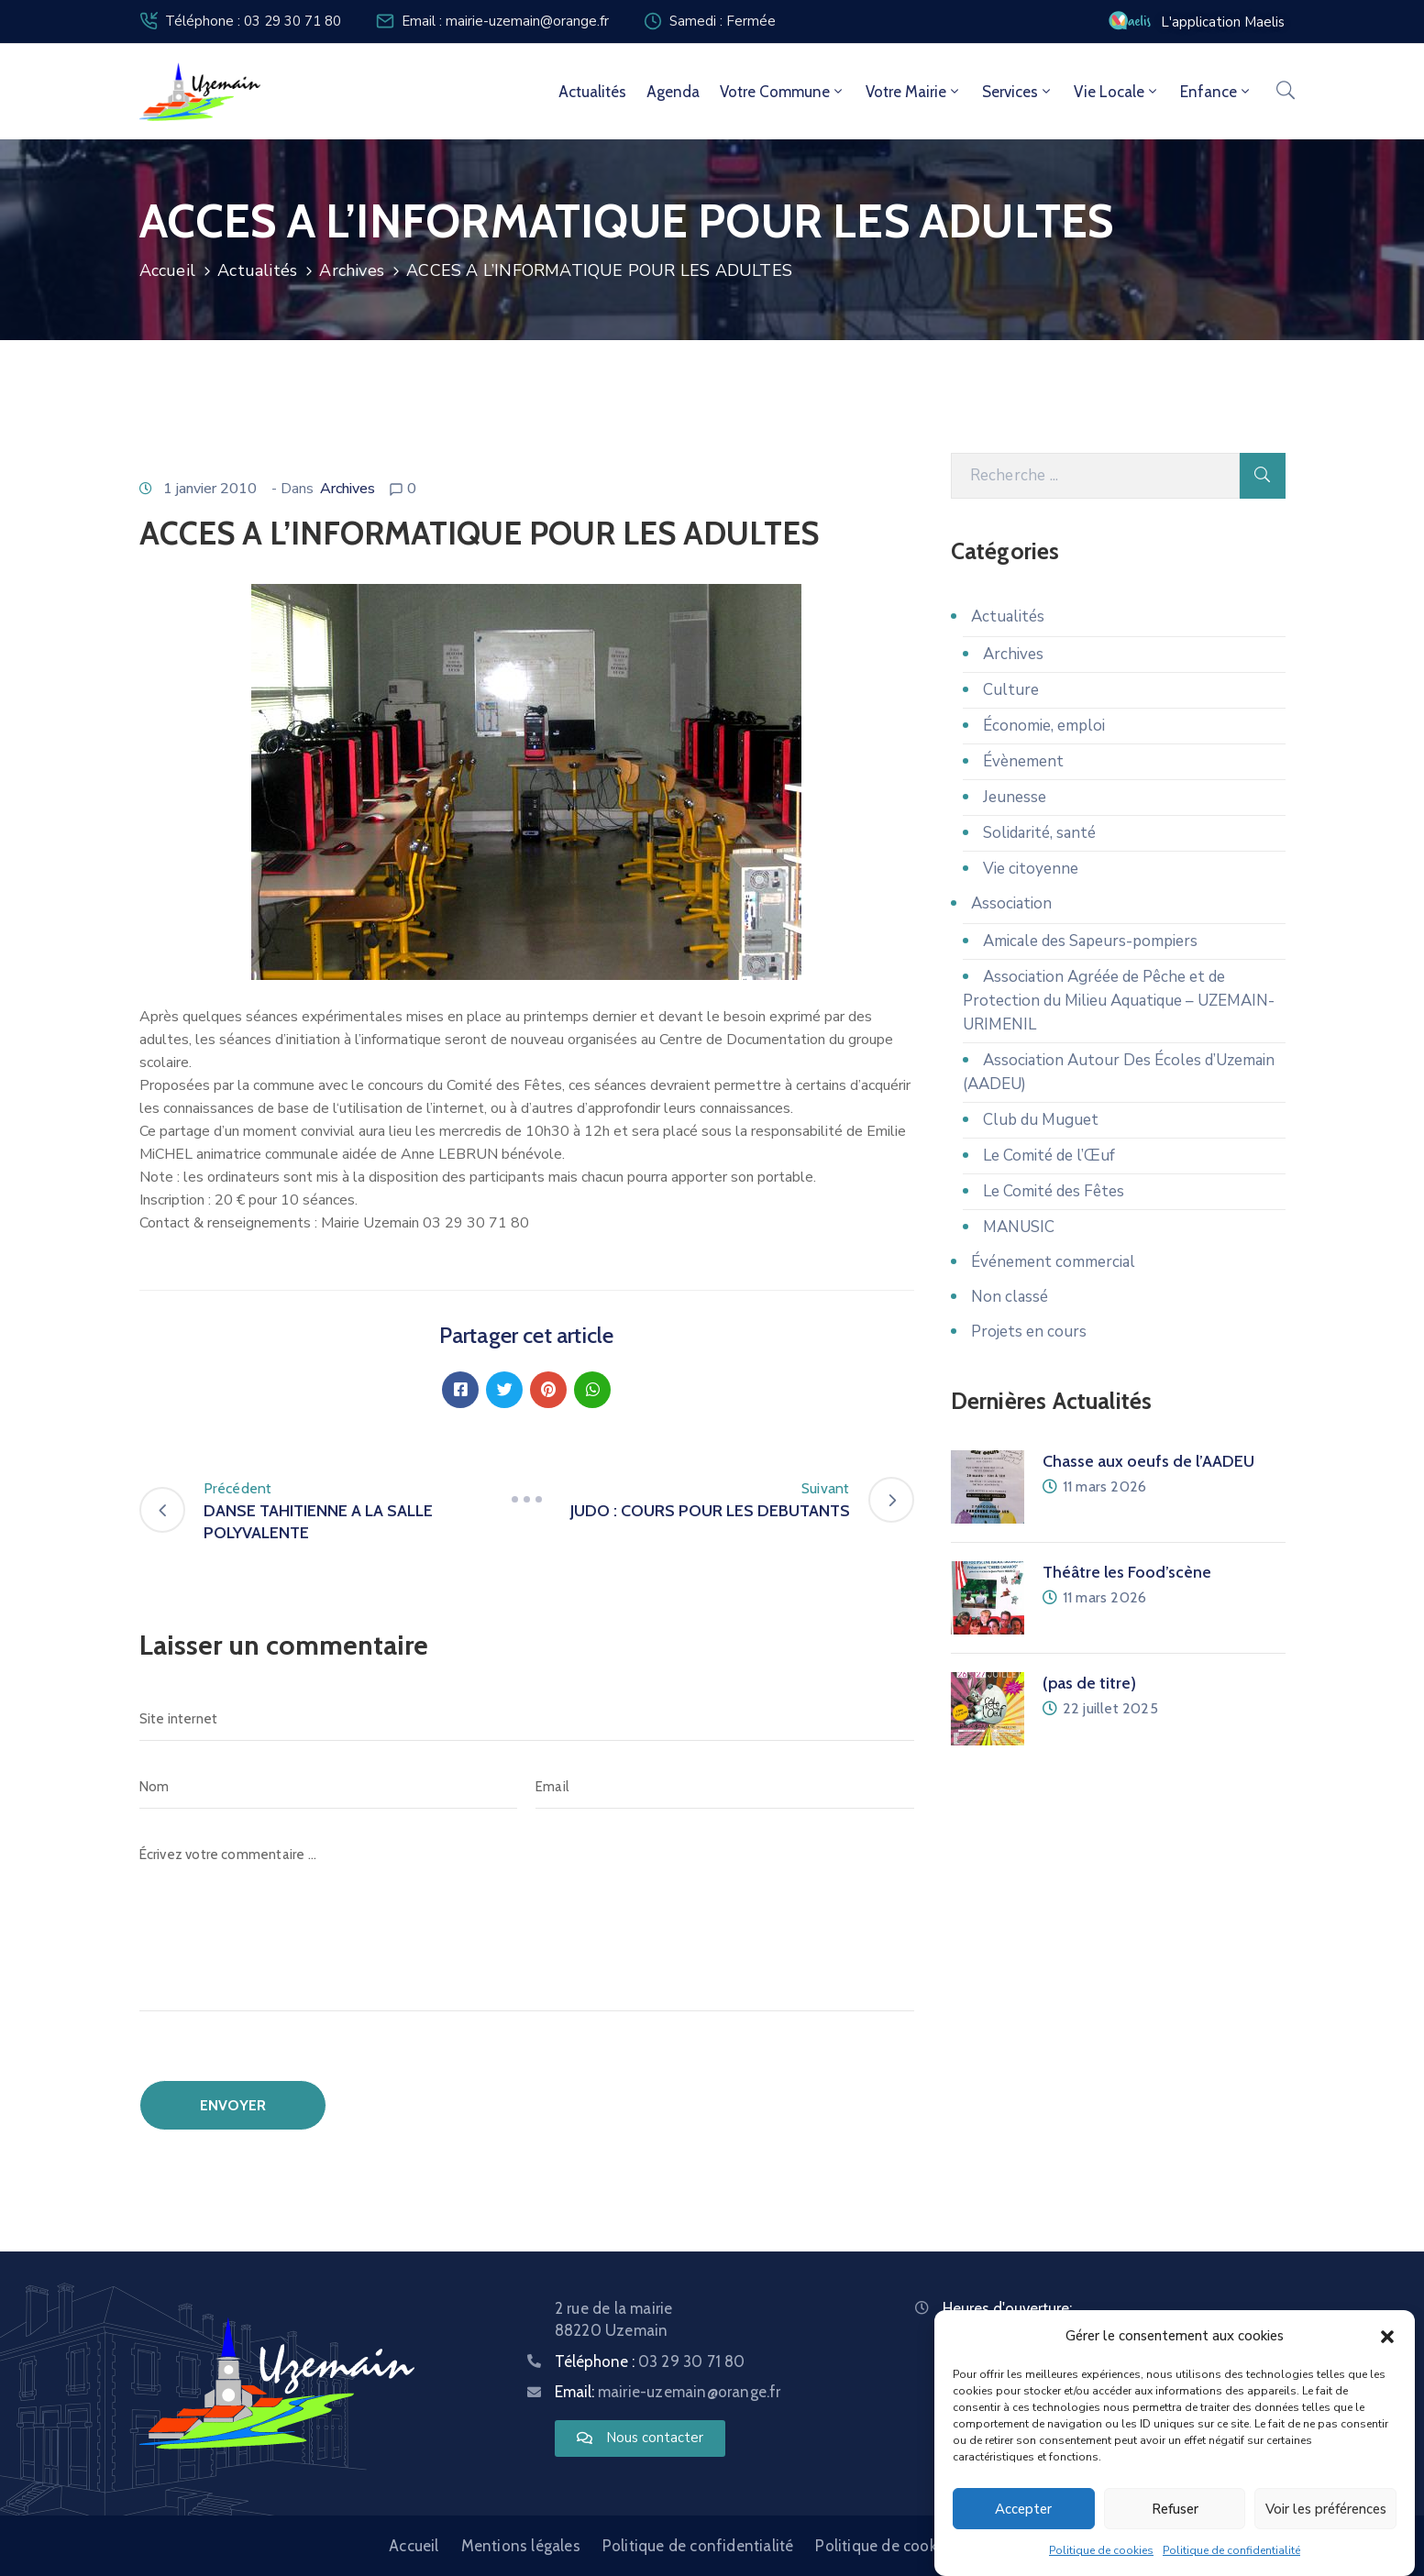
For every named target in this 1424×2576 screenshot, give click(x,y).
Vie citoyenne (1030, 868)
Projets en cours (1029, 1331)
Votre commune (782, 92)
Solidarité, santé (1039, 832)
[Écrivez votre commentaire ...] (526, 1922)
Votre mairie (914, 92)
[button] (1387, 2336)
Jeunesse (1014, 797)
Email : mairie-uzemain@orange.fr (505, 21)
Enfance (1216, 92)
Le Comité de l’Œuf (1049, 1155)
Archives (351, 270)
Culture (1011, 689)
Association (1011, 903)
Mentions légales (520, 2546)
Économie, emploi (1044, 725)
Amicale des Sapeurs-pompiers (1090, 941)
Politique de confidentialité (1231, 2550)
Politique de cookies (1101, 2550)
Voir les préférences (1325, 2509)
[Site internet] (526, 1719)
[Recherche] (1095, 476)
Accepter (1023, 2509)
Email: (668, 2392)
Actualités (592, 92)
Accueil (167, 270)
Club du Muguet (1040, 1119)
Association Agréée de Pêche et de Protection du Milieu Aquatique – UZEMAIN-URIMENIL (1119, 1000)
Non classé (1009, 1296)
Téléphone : (650, 2361)
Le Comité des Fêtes (1053, 1191)
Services (1018, 92)
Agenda (673, 92)
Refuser (1175, 2509)
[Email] (724, 1787)
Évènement (1023, 761)
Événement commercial (1053, 1261)
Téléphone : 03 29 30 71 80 (253, 21)
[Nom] (328, 1787)
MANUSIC (1018, 1227)
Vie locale (1117, 92)
